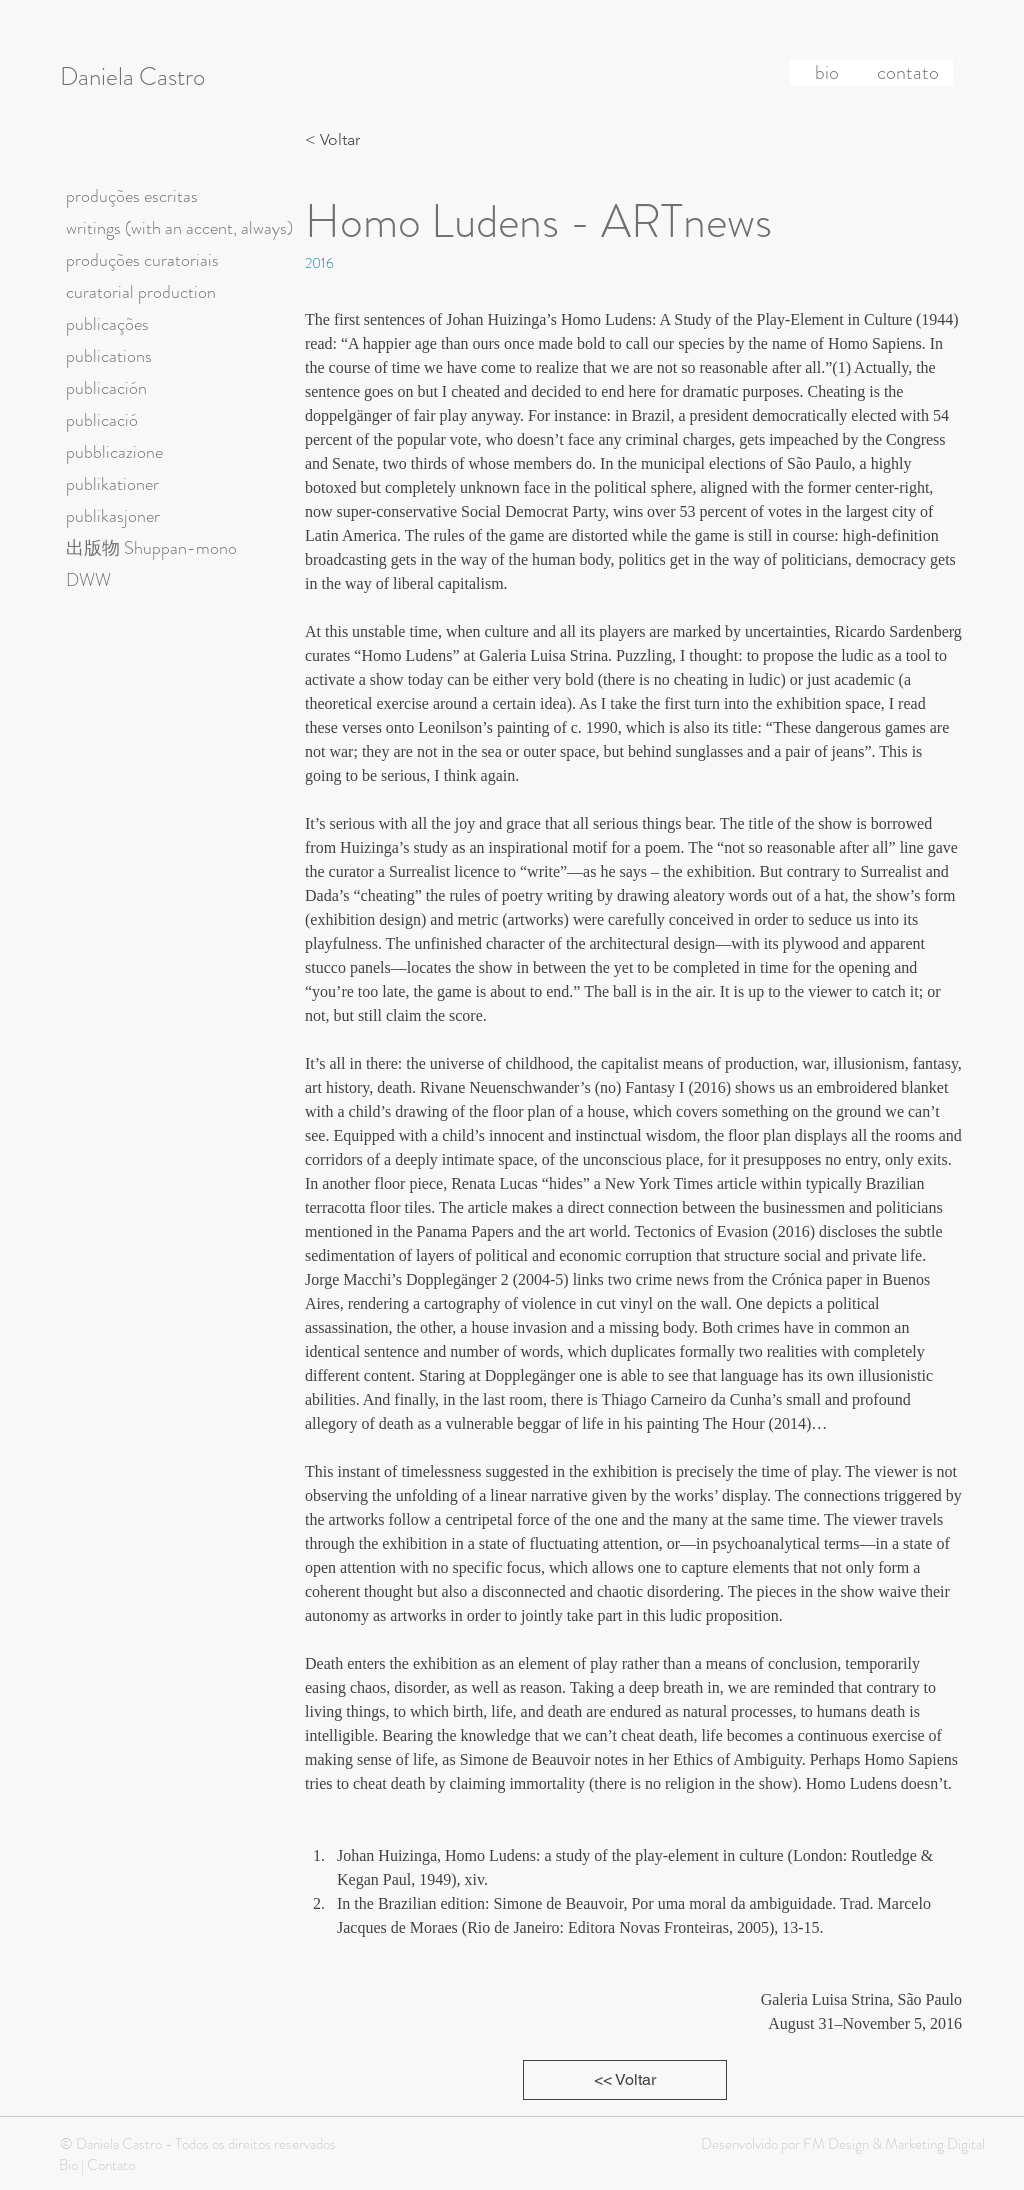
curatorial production (141, 292)
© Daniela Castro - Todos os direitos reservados (198, 2144)
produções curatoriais (142, 260)
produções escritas (132, 196)
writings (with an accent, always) (179, 228)
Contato (111, 2165)
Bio (68, 2165)
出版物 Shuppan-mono (151, 548)
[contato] (908, 73)
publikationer (112, 484)
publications (109, 356)
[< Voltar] (338, 140)
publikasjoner (113, 516)
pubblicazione (114, 452)
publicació (102, 420)
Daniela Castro (132, 77)
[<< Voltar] (625, 2080)
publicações (107, 324)
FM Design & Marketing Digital (892, 2144)
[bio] (827, 73)
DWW (88, 580)
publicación (106, 388)
